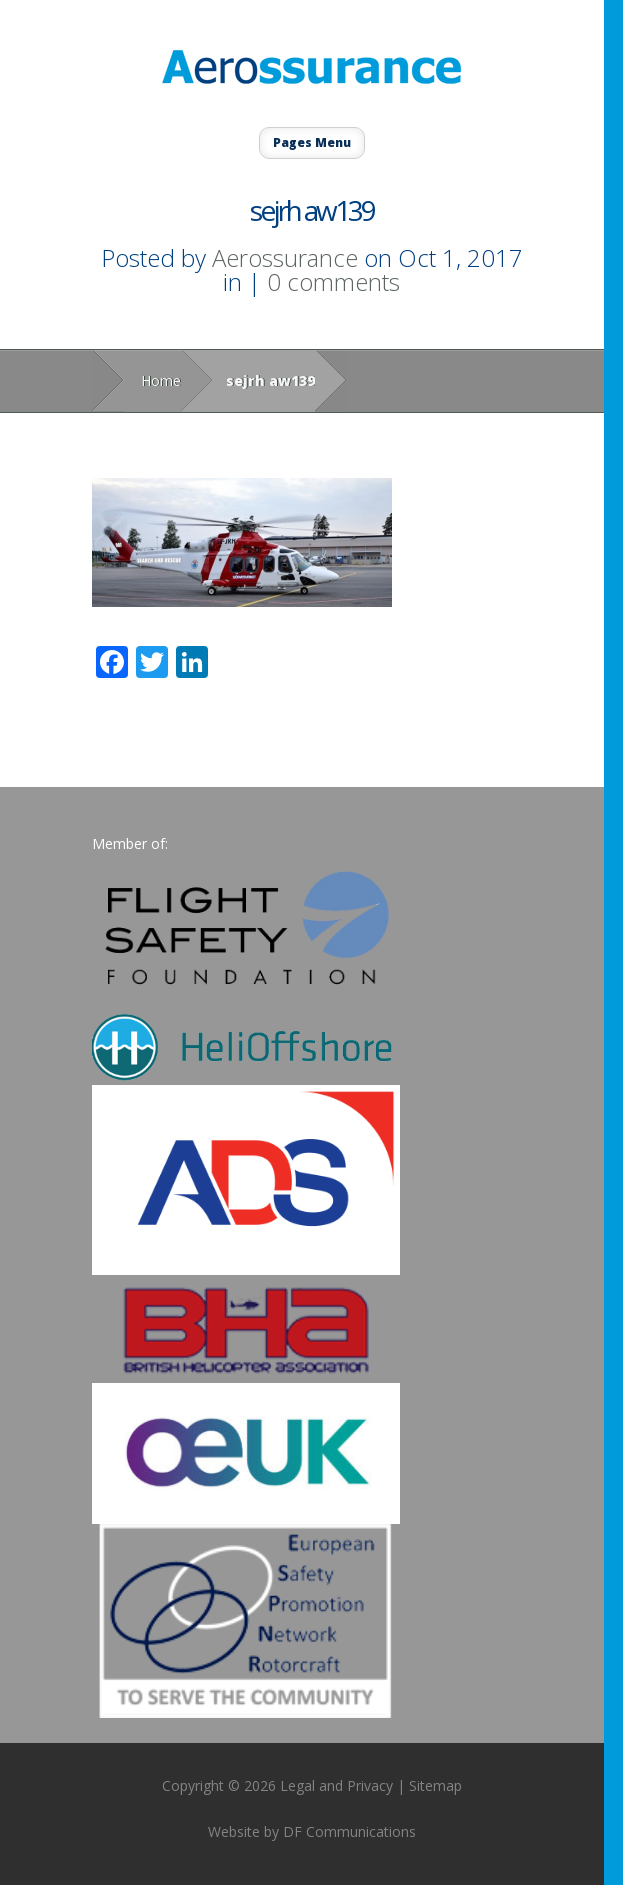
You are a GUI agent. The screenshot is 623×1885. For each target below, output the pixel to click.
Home (161, 380)
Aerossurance (285, 257)
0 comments (333, 281)
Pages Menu (312, 142)
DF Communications (349, 1831)
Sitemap (435, 1785)
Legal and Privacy (336, 1785)
